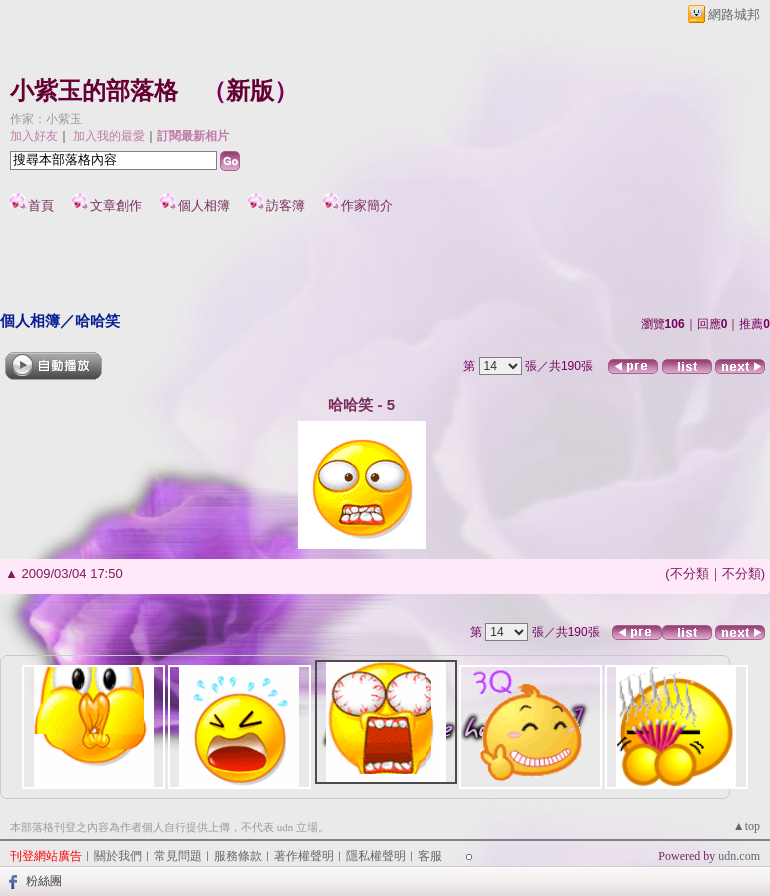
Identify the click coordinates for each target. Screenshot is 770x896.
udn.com (739, 856)
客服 (430, 856)
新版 (250, 91)
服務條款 (238, 856)
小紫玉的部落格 (94, 91)
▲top (746, 826)
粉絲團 (44, 881)
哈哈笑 (97, 320)
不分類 (689, 573)
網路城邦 (734, 14)
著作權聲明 (304, 856)
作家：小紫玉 (46, 119)
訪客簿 (285, 205)
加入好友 (34, 136)
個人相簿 (204, 205)
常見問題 (178, 856)
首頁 (41, 205)
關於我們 (118, 856)
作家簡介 (367, 205)
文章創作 (116, 205)
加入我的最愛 (109, 136)
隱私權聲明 (376, 856)
